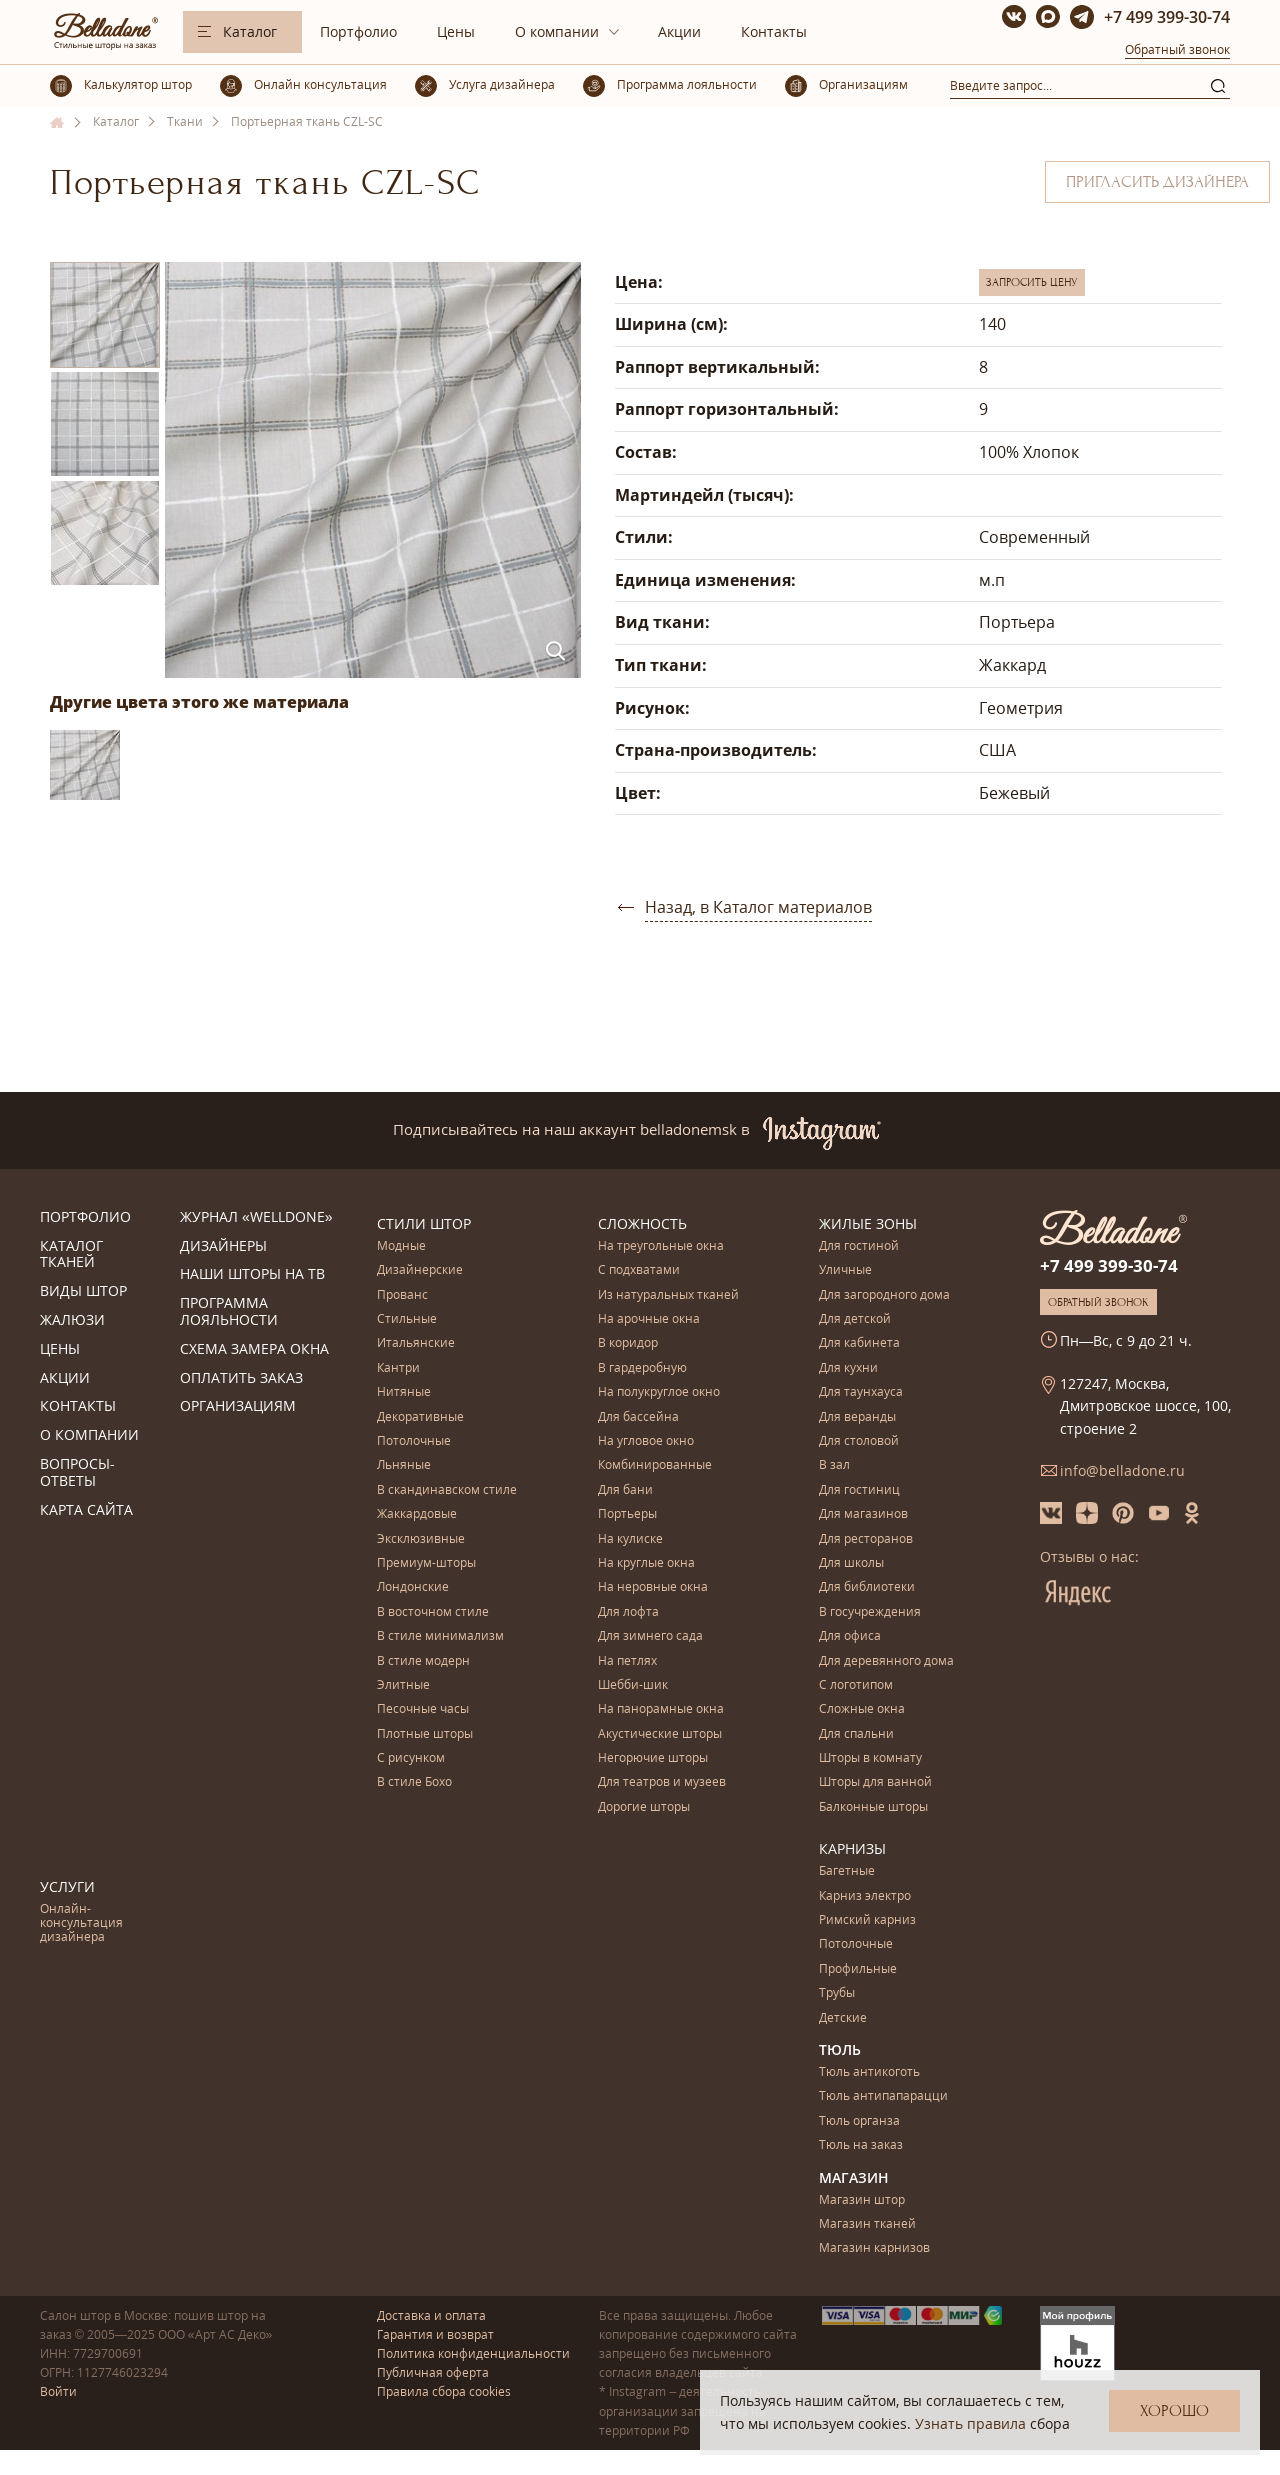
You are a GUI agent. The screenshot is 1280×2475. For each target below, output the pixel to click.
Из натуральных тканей (668, 1295)
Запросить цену (1032, 282)
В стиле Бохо (414, 1782)
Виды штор (83, 1291)
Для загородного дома (884, 1295)
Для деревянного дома (886, 1661)
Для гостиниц (859, 1490)
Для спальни (856, 1734)
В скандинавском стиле (447, 1490)
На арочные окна (649, 1319)
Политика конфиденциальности (473, 2353)
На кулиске (630, 1539)
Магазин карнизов (874, 2248)
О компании (557, 31)
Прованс (402, 1295)
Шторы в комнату (870, 1758)
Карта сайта (86, 1510)
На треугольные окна (661, 1246)
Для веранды (857, 1417)
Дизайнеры (223, 1246)
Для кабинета (859, 1343)
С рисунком (411, 1758)
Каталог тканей (71, 1255)
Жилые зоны (868, 1223)
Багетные (847, 1871)
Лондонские (413, 1587)
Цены (456, 31)
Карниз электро (865, 1896)
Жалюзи (72, 1320)
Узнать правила (970, 2423)
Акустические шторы (660, 1734)
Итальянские (416, 1343)
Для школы (851, 1563)
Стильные (407, 1319)
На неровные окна (653, 1587)
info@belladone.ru (1122, 1470)
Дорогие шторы (644, 1807)
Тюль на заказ (861, 2145)
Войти (58, 2391)
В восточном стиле (433, 1612)
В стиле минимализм (440, 1636)
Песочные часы (423, 1709)
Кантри (398, 1368)
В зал (834, 1465)
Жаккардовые (417, 1514)
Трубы (837, 1993)
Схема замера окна (254, 1349)
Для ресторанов (866, 1539)
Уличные (845, 1270)
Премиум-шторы (426, 1563)
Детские (843, 2018)
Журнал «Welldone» (256, 1217)
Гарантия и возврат (435, 2334)
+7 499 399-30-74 (1167, 17)
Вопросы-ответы (77, 1473)
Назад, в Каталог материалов (758, 907)
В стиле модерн (423, 1661)
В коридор (628, 1343)
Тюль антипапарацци (883, 2096)
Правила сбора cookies (444, 2391)
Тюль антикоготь (869, 2072)
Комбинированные (655, 1465)
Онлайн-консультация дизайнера (81, 1924)
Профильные (858, 1969)
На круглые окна (646, 1563)
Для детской (855, 1319)
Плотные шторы (425, 1734)
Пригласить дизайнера (1157, 182)
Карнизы (852, 1848)
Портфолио (358, 31)
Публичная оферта (433, 2372)
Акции (679, 31)
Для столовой (859, 1441)
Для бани (625, 1490)
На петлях (627, 1661)
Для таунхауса (861, 1392)
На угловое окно (646, 1441)
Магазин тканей (867, 2224)
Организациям (238, 1406)
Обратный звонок (1177, 49)
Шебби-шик (633, 1685)
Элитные (403, 1685)
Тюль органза (859, 2121)
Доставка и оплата (431, 2315)
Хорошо (1174, 2411)
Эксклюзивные (421, 1539)
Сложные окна (862, 1709)
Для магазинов (863, 1514)
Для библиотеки (867, 1587)
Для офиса (850, 1636)
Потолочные (414, 1441)
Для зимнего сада (650, 1636)
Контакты (774, 31)
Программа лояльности (229, 1312)
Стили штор (424, 1223)
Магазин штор (862, 2200)
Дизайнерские (420, 1270)
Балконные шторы (873, 1807)
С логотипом (856, 1685)
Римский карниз (867, 1920)
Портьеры (627, 1514)
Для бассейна (638, 1417)
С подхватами (639, 1270)
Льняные (404, 1465)
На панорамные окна (661, 1709)
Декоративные (420, 1417)
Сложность (642, 1223)
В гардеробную (642, 1368)
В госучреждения (870, 1612)
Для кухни (848, 1368)
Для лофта (628, 1612)
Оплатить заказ (241, 1378)
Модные (401, 1246)
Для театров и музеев (662, 1782)
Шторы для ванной (875, 1782)
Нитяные (404, 1392)
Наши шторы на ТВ (252, 1274)
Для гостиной (859, 1246)
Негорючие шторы (653, 1758)
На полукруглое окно (659, 1392)
